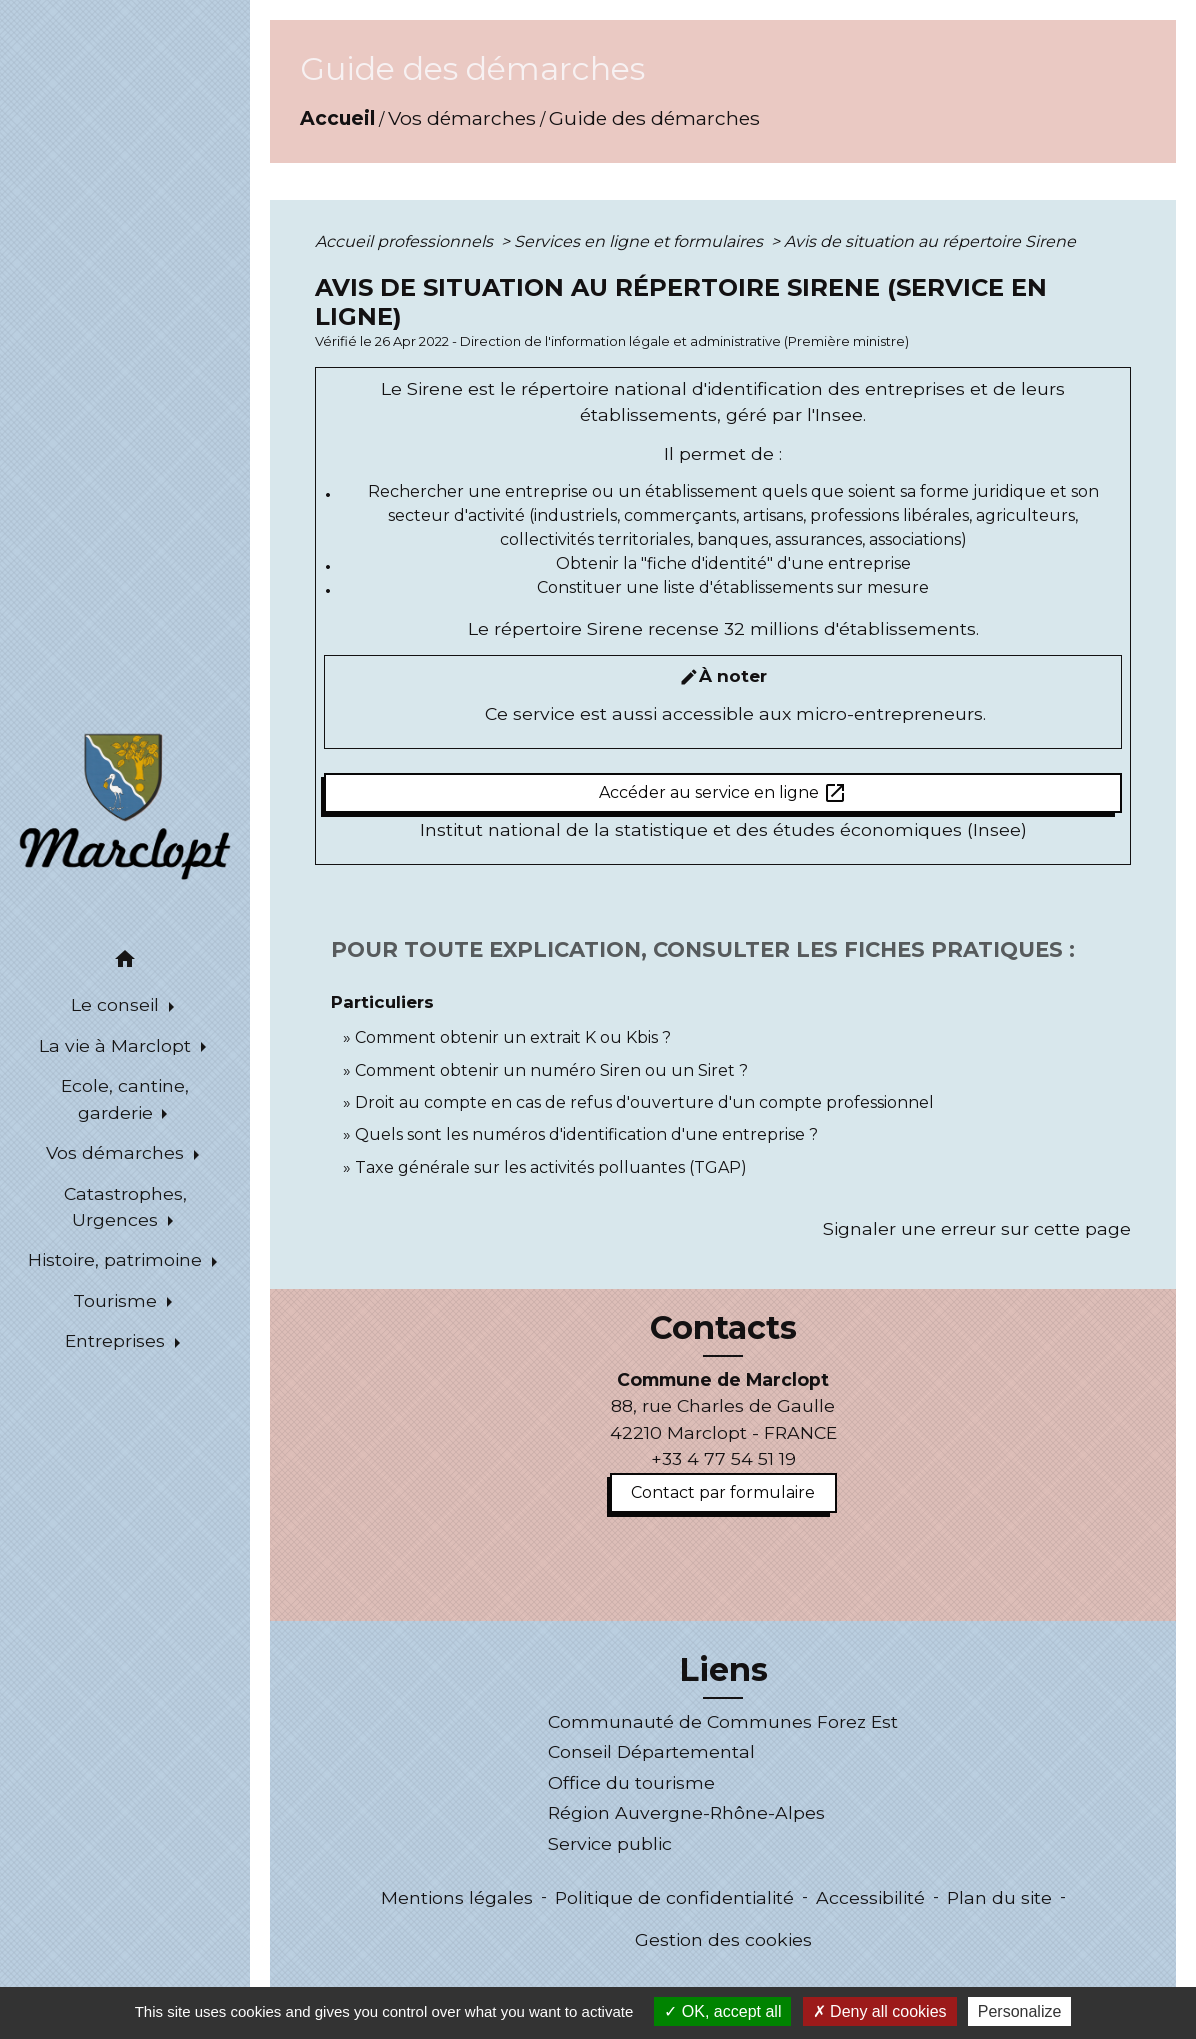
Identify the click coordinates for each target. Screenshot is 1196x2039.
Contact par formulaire (723, 1492)
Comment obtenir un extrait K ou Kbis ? (513, 1037)
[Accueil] (125, 805)
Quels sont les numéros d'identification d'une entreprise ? (586, 1134)
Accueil (337, 118)
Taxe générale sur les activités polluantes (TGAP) (551, 1167)
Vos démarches (462, 118)
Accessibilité (870, 1897)
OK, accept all (722, 2011)
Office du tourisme (631, 1782)
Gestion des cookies (723, 1939)
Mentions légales (457, 1897)
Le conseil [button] (117, 1004)
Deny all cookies (880, 2011)
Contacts (723, 1328)
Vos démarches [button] (117, 1152)
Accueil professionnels (406, 241)
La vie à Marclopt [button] (117, 1045)
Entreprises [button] (117, 1340)
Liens (723, 1670)
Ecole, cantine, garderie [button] (125, 1098)
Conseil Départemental (651, 1751)
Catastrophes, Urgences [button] (125, 1206)
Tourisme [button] (117, 1300)
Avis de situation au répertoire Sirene (930, 241)
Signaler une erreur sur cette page (977, 1228)
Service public (610, 1843)
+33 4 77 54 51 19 (723, 1458)
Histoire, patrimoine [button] (117, 1259)
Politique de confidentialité (674, 1897)
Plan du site (999, 1897)
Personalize (1020, 2011)
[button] (125, 962)
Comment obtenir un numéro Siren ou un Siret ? (551, 1070)
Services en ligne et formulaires (640, 241)
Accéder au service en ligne (723, 793)
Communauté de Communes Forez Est (723, 1721)
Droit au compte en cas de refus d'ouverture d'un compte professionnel (644, 1102)
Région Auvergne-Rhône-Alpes (686, 1812)
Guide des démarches (654, 118)
